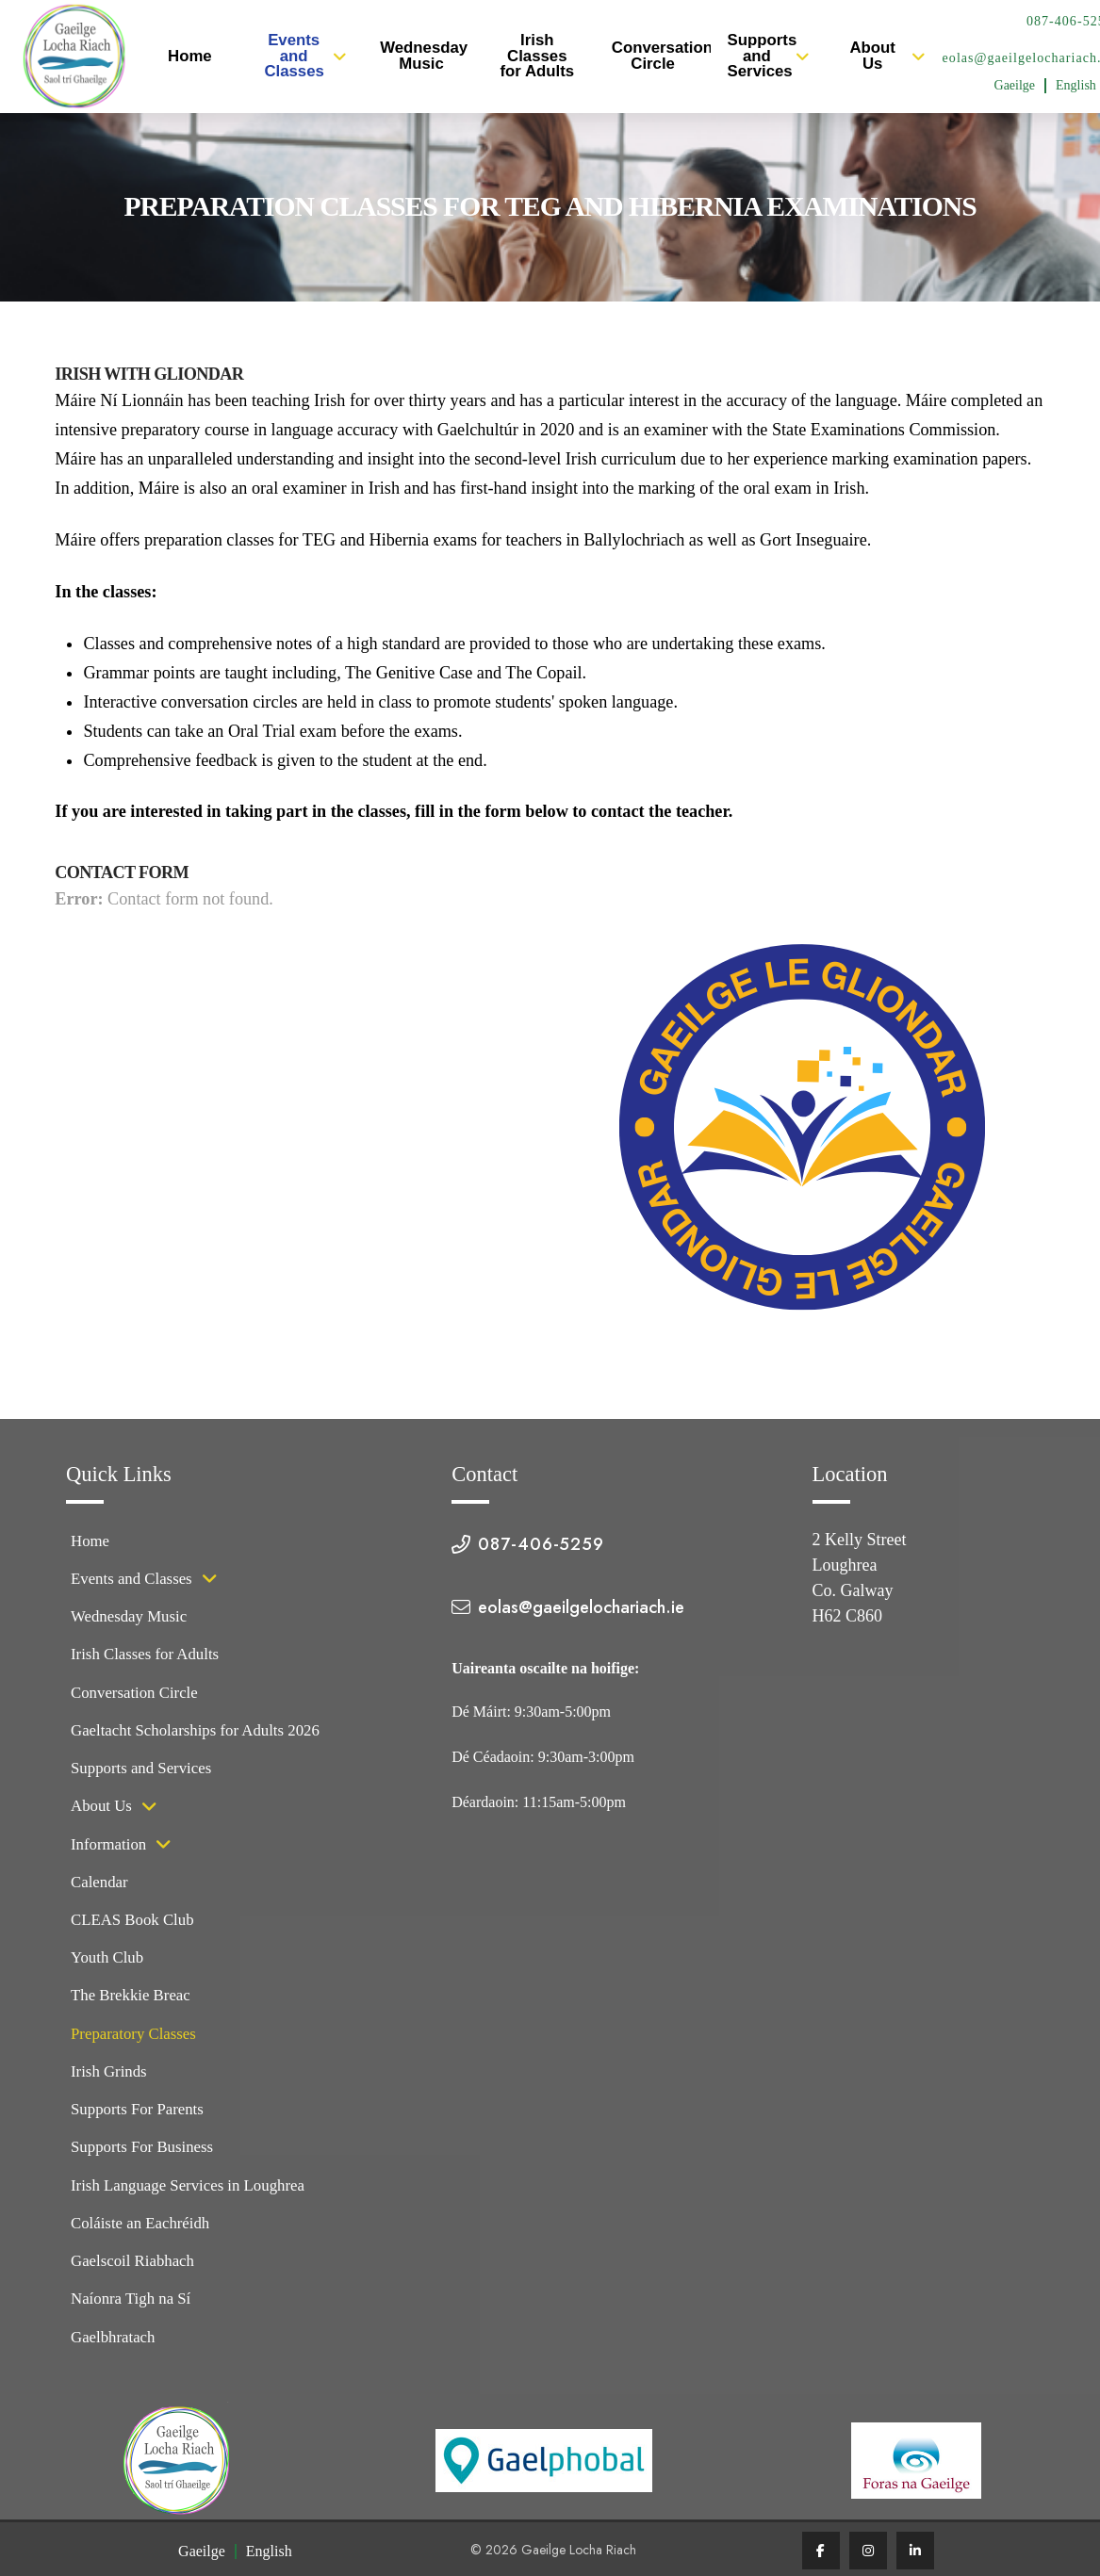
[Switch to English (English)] (269, 2552)
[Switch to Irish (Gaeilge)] (1015, 85)
